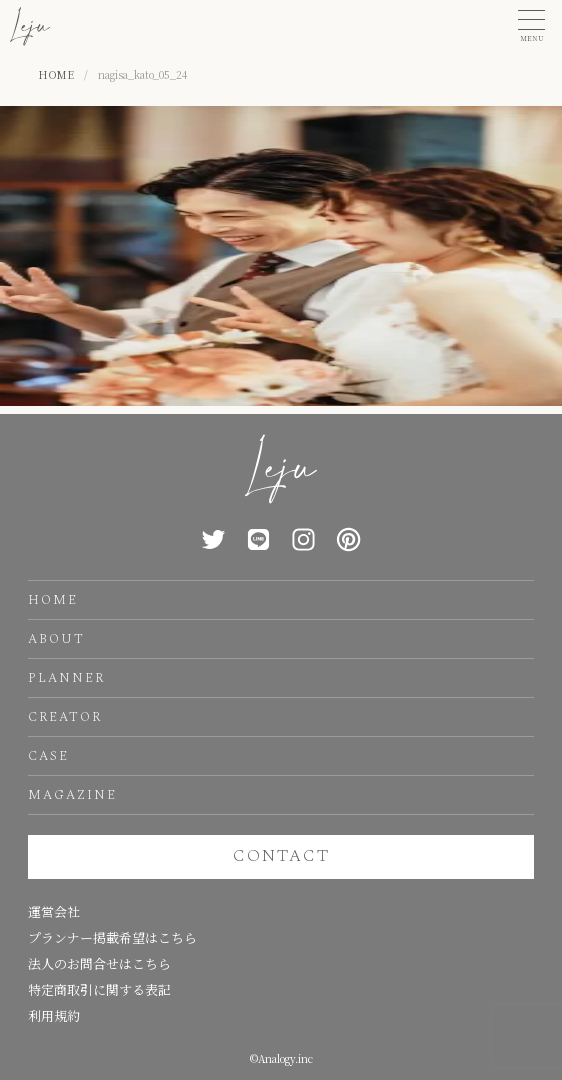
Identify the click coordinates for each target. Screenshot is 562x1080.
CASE (48, 756)
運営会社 (54, 911)
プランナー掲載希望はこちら (112, 937)
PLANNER (66, 678)
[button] (531, 26)
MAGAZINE (72, 795)
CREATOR (65, 717)
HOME (53, 600)
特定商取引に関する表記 (99, 989)
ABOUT (56, 639)
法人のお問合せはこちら (99, 963)
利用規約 (54, 1015)
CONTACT (281, 856)
